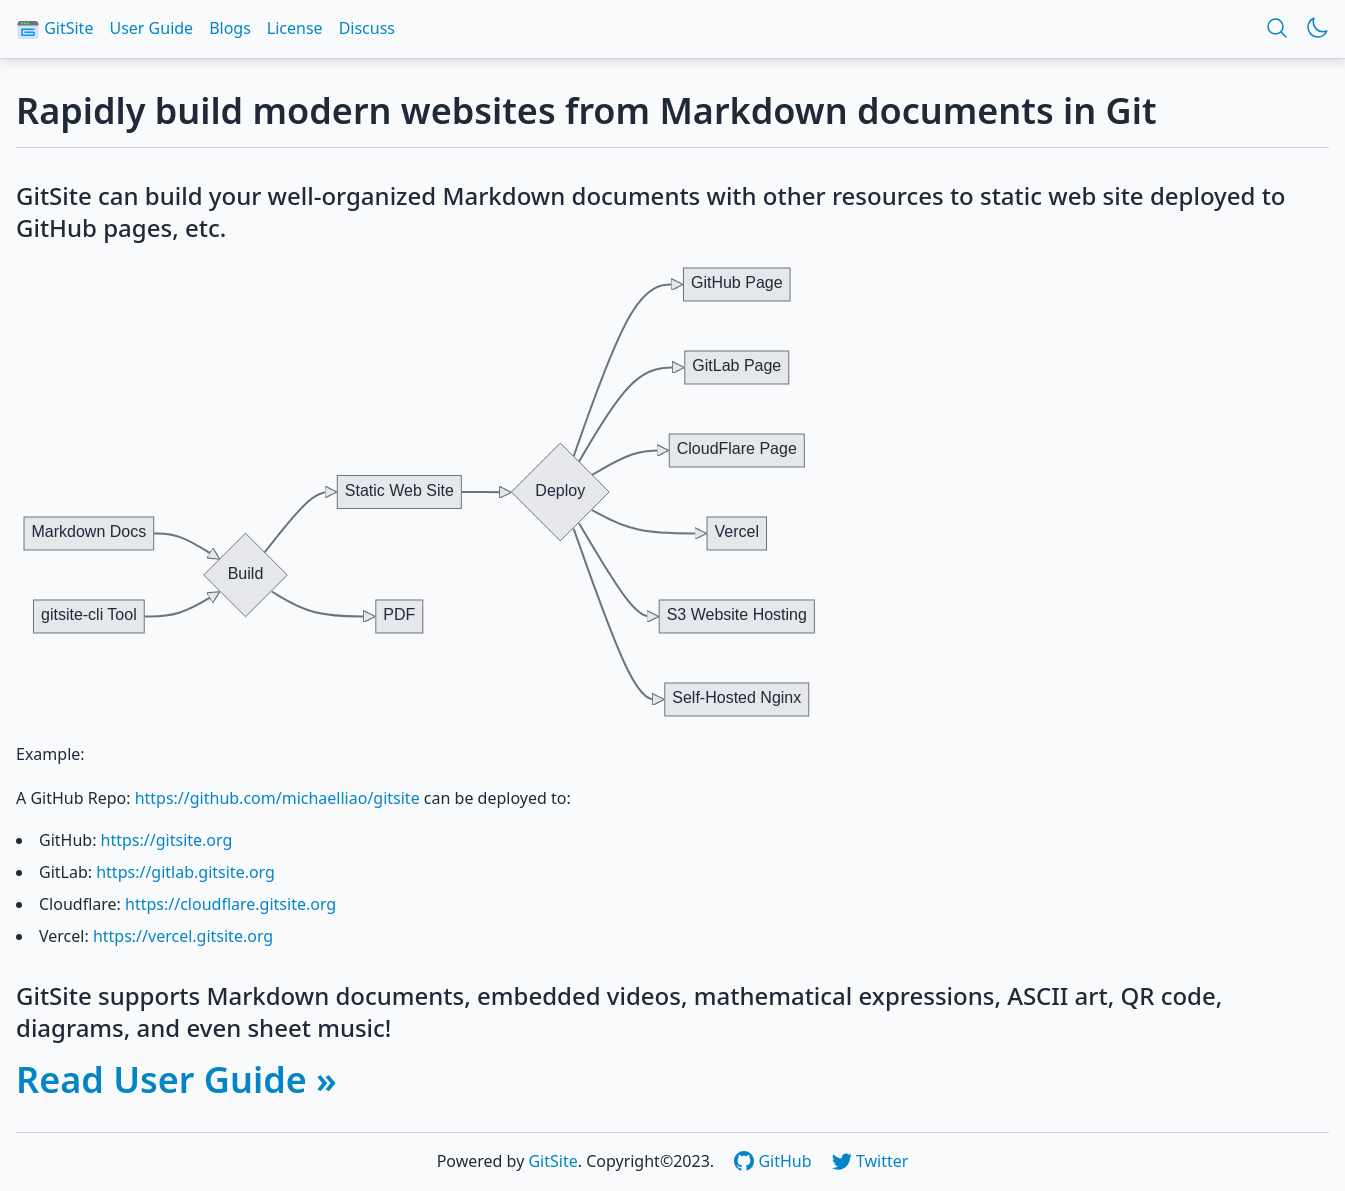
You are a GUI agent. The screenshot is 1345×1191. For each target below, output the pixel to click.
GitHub (774, 1161)
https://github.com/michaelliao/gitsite (277, 798)
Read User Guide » (176, 1079)
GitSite (54, 29)
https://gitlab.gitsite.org (185, 872)
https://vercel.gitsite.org (183, 936)
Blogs (230, 28)
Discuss (367, 28)
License (295, 28)
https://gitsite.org (167, 840)
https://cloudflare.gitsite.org (230, 904)
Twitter (870, 1161)
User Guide (151, 28)
